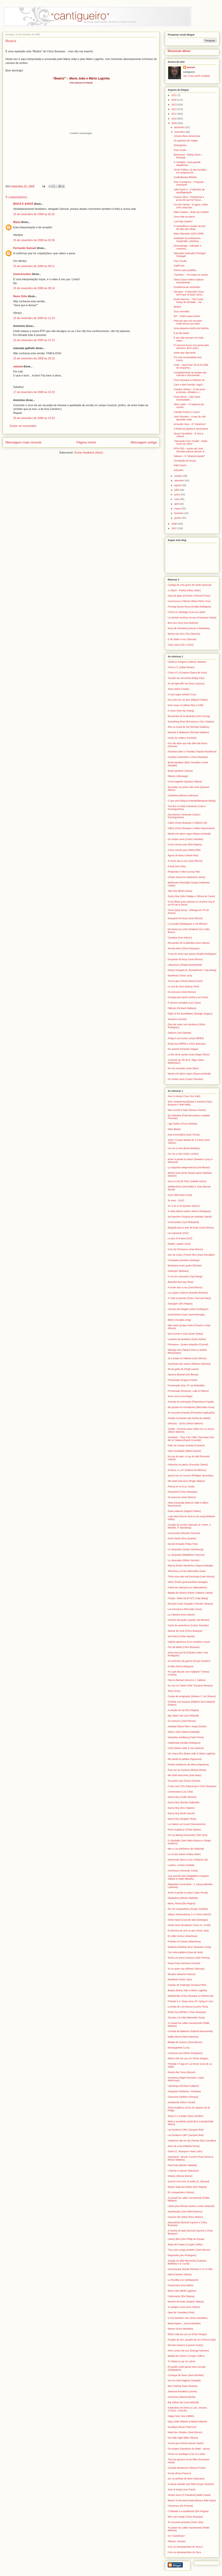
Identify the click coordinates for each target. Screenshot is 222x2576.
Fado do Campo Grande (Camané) (186, 1445)
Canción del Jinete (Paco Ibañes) (185, 2217)
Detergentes (180, 145)
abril (176, 504)
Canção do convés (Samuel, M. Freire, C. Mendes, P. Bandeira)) (190, 1526)
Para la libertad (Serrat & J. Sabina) (186, 1680)
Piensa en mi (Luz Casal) (181, 1486)
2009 (174, 123)
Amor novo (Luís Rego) (180, 1396)
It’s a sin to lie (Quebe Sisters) (183, 1206)
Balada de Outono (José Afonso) (185, 2042)
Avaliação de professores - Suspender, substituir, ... (188, 239)
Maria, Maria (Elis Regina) (181, 1903)
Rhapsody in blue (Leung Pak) (184, 871)
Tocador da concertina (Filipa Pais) (186, 678)
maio (177, 499)
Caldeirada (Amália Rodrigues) (184, 1742)
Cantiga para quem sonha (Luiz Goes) (188, 997)
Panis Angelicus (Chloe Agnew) (184, 1829)
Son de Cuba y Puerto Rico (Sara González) (191, 1254)
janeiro (178, 518)
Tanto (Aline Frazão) (178, 689)
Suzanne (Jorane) (177, 1019)
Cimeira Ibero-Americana (187, 136)
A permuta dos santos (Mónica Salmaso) (189, 1363)
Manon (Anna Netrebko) (180, 2328)
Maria (16, 222)
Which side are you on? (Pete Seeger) (188, 2058)
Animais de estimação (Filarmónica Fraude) (191, 1401)
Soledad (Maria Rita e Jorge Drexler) (187, 1726)
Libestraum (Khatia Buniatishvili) (185, 964)
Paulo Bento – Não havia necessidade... (187, 398)
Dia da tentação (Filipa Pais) (183, 1544)
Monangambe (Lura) (178, 2047)
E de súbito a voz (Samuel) (182, 639)
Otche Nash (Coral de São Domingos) (188, 1919)
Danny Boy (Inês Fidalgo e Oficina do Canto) (191, 896)
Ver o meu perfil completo (196, 76)
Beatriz (177, 306)
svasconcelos (22, 274)
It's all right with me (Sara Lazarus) (186, 683)
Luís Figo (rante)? (183, 221)
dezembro (179, 127)
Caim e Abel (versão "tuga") (188, 384)
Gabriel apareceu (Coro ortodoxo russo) (189, 1641)
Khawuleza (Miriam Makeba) (183, 1898)
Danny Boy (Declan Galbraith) (183, 1802)
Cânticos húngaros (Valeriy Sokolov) (187, 661)
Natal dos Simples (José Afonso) (185, 2432)
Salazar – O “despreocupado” (189, 456)
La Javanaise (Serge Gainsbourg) (185, 1549)
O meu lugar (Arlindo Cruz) (182, 694)
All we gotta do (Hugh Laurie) (183, 1369)
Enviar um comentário (23, 425)
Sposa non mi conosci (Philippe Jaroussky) (190, 1475)
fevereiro (179, 513)
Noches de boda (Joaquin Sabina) (186, 2301)
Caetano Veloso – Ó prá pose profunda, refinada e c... (189, 391)
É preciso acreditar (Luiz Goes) (184, 1002)
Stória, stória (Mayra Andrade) (184, 1731)
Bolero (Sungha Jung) (179, 1320)
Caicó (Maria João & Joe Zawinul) (186, 1748)
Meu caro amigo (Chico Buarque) (185, 2516)
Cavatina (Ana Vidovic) (180, 937)
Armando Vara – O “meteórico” (190, 424)
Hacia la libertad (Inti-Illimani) (183, 1374)
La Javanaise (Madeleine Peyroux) (186, 1554)
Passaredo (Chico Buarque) (182, 1491)
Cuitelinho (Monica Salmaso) (183, 795)
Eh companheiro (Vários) (181, 2192)
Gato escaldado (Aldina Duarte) (184, 1451)
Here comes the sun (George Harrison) (188, 2350)
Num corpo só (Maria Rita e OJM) (185, 705)
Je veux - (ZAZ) (176, 1200)
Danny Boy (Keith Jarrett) (181, 1813)
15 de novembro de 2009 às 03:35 (34, 240)
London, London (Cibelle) (181, 1865)
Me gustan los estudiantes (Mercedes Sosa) (191, 1407)
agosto (178, 485)
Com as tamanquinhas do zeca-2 (185, 2546)
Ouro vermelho (182, 311)
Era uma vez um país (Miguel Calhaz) (188, 699)
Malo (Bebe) (174, 1129)
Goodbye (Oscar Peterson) (182, 2427)
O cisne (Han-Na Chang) (181, 710)
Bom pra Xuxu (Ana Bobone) (183, 622)
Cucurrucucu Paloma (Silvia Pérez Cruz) (189, 601)
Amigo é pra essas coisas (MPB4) (186, 1038)
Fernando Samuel (24, 248)
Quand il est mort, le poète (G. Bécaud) (188, 2181)
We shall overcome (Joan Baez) (185, 1775)
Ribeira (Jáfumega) (178, 776)
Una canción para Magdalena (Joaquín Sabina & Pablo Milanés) (188, 1877)
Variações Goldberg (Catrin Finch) (186, 1737)
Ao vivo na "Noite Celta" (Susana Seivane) (190, 1685)
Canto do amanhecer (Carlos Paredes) (188, 1625)
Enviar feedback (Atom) (88, 452)
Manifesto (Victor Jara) (180, 1979)
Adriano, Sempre (177, 2541)
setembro (179, 480)
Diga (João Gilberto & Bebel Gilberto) (187, 2421)
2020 (174, 99)
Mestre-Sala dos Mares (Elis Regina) (187, 2187)
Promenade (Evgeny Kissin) (182, 1380)
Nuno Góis (20, 296)
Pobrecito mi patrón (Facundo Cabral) (188, 1464)
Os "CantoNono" (176, 2535)
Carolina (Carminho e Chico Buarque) (188, 757)
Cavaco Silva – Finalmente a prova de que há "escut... (189, 198)
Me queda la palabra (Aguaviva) (185, 1759)
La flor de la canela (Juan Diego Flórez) (189, 1054)
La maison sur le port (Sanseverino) (187, 1824)
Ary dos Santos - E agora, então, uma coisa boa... (191, 206)
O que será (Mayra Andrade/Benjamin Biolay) (192, 800)
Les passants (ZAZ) (178, 1233)
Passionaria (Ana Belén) (180, 2285)
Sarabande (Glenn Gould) (181, 2102)
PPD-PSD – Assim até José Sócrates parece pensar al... (190, 450)
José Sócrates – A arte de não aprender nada (190, 418)
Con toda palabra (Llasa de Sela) (185, 1952)
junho (177, 494)
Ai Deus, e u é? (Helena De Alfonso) (187, 1470)
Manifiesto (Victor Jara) (180, 975)
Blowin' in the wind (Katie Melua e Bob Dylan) (192, 2500)
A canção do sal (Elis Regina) (183, 1710)
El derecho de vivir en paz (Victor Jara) (188, 1930)
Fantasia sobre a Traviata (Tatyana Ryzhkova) (192, 751)
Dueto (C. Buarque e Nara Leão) (185, 2151)
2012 (174, 109)
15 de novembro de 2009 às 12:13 (34, 340)
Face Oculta (180, 261)
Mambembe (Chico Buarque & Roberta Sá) (190, 1995)
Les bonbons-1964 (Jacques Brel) (186, 2129)
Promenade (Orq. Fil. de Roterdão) (186, 1385)
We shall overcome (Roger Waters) (186, 1481)
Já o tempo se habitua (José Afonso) (187, 1358)
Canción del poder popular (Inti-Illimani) (188, 1620)
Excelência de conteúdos (187, 287)
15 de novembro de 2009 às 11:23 (34, 318)
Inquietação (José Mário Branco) (185, 2211)
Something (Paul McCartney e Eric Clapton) (191, 721)
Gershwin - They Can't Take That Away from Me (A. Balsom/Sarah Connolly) (191, 1439)
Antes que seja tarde (185, 352)
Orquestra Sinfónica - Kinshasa (184, 2091)
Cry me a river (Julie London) (183, 1153)
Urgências (179, 265)
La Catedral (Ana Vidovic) (181, 1614)
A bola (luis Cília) (177, 866)
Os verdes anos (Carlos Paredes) (185, 839)
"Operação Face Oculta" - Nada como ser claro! (190, 442)
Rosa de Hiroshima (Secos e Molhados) (189, 628)
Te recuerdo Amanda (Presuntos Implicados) (191, 1412)
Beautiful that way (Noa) (180, 1282)
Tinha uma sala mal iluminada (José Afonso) (191, 1576)
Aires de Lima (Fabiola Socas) (184, 2146)
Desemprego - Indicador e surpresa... (187, 247)
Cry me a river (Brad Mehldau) (184, 1148)
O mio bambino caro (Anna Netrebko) (187, 2318)
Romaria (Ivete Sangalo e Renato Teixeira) (190, 1603)
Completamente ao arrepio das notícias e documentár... (190, 374)
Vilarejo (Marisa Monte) (180, 2176)
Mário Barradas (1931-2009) (189, 233)
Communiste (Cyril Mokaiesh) (183, 1222)
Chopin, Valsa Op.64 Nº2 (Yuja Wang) (188, 1598)
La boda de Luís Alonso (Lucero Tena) (188, 2006)
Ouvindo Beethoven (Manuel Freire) (187, 2467)
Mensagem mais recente (23, 442)
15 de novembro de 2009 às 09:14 (34, 288)
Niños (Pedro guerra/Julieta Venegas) (187, 1582)
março (178, 508)
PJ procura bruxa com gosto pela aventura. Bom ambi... (191, 346)
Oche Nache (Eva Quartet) (182, 1538)
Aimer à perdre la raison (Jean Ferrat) (188, 1892)
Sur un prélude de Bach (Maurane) (186, 2478)
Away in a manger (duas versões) (185, 2116)
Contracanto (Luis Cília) (180, 1791)
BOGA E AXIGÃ (23, 203)
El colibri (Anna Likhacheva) (182, 1936)
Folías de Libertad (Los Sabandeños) (187, 1587)
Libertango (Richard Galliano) (183, 2086)
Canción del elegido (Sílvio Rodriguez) (188, 1309)
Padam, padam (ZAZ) (179, 1243)
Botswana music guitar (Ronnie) (185, 1265)
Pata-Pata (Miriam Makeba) (182, 2165)
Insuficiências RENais (185, 177)
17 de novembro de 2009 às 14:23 (34, 392)
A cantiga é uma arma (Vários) (184, 2307)
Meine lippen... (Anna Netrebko (184, 2323)
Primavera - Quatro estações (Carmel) (188, 1344)
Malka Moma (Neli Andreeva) (183, 2036)
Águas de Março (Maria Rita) (183, 855)
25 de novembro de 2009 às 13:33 (34, 418)
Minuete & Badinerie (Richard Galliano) (188, 732)
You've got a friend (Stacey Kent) (185, 981)
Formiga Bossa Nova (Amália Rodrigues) (189, 606)
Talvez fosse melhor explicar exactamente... (189, 281)
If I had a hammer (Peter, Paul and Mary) (189, 1298)
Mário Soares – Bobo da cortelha (191, 212)
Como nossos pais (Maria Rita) (184, 850)
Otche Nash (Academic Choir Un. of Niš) (189, 1925)
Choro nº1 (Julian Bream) (181, 667)
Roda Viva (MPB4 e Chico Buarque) (187, 2012)
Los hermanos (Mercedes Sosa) (185, 1609)
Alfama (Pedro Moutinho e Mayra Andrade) (190, 1565)
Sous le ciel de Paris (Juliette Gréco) (187, 1181)
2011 (174, 113)
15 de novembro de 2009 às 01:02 (34, 214)
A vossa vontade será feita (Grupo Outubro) (191, 2484)
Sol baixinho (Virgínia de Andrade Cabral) (190, 1216)
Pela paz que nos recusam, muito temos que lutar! (188, 322)
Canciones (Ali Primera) (180, 2505)
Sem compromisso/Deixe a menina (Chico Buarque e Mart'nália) (190, 1103)
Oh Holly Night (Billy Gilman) (183, 2437)
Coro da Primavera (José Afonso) (185, 1249)
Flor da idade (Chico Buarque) (184, 1647)
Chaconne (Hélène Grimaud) (183, 2096)
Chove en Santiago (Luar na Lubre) (186, 612)
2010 (174, 118)
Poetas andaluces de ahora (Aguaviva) (188, 1764)
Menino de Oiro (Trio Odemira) (184, 633)
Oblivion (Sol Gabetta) (179, 1032)
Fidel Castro (180, 465)
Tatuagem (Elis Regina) (180, 1303)
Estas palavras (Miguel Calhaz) (184, 1511)
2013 (174, 104)
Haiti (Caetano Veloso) (180, 2274)
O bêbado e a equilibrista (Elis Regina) (188, 2511)
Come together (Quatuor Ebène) (185, 781)
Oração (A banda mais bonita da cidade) (189, 1418)
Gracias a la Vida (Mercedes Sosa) (186, 2017)
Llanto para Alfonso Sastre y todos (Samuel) (191, 2206)
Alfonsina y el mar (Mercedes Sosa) (187, 1571)
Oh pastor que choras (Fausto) (184, 1780)
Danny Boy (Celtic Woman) (182, 1797)
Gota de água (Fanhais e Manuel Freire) (189, 595)
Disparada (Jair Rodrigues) (182, 2255)
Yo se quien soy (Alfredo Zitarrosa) (186, 1968)
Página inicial (86, 442)
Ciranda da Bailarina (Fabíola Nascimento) (190, 2031)
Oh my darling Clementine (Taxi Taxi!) (187, 1835)
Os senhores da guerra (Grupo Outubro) (189, 1661)
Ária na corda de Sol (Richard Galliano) (188, 727)
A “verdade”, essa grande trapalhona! (187, 163)
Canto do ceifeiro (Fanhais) (182, 737)
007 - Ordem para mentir (187, 316)
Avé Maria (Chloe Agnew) (181, 1636)
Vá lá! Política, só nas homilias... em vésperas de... (191, 171)
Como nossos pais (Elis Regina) (185, 844)
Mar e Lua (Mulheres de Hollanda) (186, 1848)
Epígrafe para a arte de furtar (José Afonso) (191, 1227)
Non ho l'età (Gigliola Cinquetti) (184, 2380)
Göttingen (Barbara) (178, 1271)
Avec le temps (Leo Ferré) (181, 2489)
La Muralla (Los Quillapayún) (183, 2279)
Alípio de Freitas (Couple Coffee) (185, 2244)
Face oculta (180, 150)
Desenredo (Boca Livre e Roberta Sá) (188, 1859)
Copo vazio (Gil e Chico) (181, 644)
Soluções (179, 470)
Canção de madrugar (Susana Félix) (187, 1985)
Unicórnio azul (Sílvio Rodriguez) (185, 2053)
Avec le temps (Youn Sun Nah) (184, 1096)
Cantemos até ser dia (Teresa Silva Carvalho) (192, 2140)
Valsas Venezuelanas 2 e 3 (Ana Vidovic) (189, 1914)
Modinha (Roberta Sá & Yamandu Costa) (189, 1947)
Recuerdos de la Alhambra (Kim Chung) (189, 716)
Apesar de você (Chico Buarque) (185, 1631)
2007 (174, 528)
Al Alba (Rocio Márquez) (180, 1666)
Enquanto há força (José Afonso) (185, 918)
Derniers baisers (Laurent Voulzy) (185, 2345)
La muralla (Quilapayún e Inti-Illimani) (187, 923)
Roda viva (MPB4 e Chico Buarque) (187, 1043)
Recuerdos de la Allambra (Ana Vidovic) (189, 943)
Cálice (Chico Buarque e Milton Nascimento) (191, 828)
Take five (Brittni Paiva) (180, 891)
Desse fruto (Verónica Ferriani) (184, 1963)
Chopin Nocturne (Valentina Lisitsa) (186, 877)
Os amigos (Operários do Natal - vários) (189, 2448)
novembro (179, 132)
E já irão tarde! (181, 333)
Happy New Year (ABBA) (181, 2416)
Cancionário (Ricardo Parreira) (184, 1533)
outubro (178, 476)
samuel (18, 366)
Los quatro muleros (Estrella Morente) (188, 1292)
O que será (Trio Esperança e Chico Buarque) (192, 1786)
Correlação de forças (185, 460)
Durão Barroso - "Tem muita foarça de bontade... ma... (189, 300)
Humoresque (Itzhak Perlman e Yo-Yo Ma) (190, 2269)
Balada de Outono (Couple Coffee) (186, 2356)
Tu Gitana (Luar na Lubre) (181, 2361)
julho (177, 490)
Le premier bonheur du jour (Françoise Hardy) (192, 617)
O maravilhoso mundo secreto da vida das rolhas (190, 227)
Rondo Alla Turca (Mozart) (182, 2072)
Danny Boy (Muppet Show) (182, 1818)
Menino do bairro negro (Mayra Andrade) (189, 833)
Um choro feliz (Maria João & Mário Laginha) (191, 1753)
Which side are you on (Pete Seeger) (187, 2334)
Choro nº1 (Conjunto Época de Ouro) (187, 672)
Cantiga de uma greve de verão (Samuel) (190, 585)
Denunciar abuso (179, 50)
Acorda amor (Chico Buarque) (183, 948)
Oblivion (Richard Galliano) (182, 1008)
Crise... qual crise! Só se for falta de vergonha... (191, 366)
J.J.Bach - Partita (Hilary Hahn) (184, 590)
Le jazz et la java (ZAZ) (180, 1238)
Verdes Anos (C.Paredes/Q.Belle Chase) (189, 2495)
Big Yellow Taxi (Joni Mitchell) (183, 1715)
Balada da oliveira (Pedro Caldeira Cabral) (190, 1592)
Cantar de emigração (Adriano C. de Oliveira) (192, 1696)
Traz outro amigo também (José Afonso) (189, 2249)
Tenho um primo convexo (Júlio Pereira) (189, 1957)
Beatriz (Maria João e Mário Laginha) (187, 1990)
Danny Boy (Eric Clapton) (181, 1808)
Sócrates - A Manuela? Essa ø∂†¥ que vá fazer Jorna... (189, 293)
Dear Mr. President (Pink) (181, 2312)
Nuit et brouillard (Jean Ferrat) (184, 1134)
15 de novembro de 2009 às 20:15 (34, 358)
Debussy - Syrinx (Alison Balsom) (185, 1423)
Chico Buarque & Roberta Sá (189, 380)
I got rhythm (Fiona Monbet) (182, 1123)
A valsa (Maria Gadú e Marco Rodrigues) (189, 1211)
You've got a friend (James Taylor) (186, 2443)
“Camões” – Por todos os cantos (191, 274)
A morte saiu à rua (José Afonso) (185, 861)
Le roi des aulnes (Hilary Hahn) (184, 1854)
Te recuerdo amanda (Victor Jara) (185, 2522)
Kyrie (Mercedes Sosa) (180, 1195)
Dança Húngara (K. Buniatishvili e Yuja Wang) (192, 970)
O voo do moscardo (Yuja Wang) (185, 1276)
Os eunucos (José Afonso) (182, 992)
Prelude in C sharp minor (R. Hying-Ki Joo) (190, 2001)
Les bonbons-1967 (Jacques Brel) (186, 2135)
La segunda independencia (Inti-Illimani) (189, 1167)
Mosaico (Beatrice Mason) (182, 1974)
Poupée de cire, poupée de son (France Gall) (192, 2339)
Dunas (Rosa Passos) (179, 2473)
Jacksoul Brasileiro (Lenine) (182, 2391)
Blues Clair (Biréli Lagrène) (182, 2290)
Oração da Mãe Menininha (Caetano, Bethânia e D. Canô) (187, 2262)
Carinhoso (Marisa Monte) (181, 2397)
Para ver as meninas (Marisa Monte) (187, 1770)
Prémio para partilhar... (186, 270)
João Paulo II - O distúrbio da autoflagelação (189, 191)
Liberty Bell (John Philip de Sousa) (186, 2239)
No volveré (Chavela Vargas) (183, 1049)
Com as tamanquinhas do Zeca (184, 2552)
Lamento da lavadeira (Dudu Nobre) (187, 1339)
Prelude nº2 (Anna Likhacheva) (184, 1941)
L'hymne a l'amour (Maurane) (183, 2170)
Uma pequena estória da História (191, 328)
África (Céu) (174, 1691)
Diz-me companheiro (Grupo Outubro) (188, 1909)
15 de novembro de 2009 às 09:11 (34, 266)
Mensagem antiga (144, 442)
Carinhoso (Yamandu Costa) (183, 1870)
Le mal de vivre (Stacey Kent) (183, 986)
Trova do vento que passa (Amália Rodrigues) (192, 953)
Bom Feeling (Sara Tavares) (182, 2386)
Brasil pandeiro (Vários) (180, 770)
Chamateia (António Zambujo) (184, 1260)
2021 (174, 95)
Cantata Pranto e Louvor (187, 412)
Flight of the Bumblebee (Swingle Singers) (190, 1013)
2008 (174, 523)
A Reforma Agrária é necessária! (191, 428)
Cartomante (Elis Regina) (181, 2296)
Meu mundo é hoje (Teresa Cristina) (187, 1110)
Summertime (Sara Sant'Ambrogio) (186, 1314)
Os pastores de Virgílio (186, 140)
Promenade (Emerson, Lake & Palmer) (188, 1391)
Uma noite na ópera (184, 216)
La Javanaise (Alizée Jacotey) (183, 1560)
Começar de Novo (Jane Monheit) (186, 2375)
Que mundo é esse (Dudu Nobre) (185, 1333)
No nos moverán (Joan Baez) (183, 1068)
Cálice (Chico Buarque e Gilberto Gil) (187, 822)
